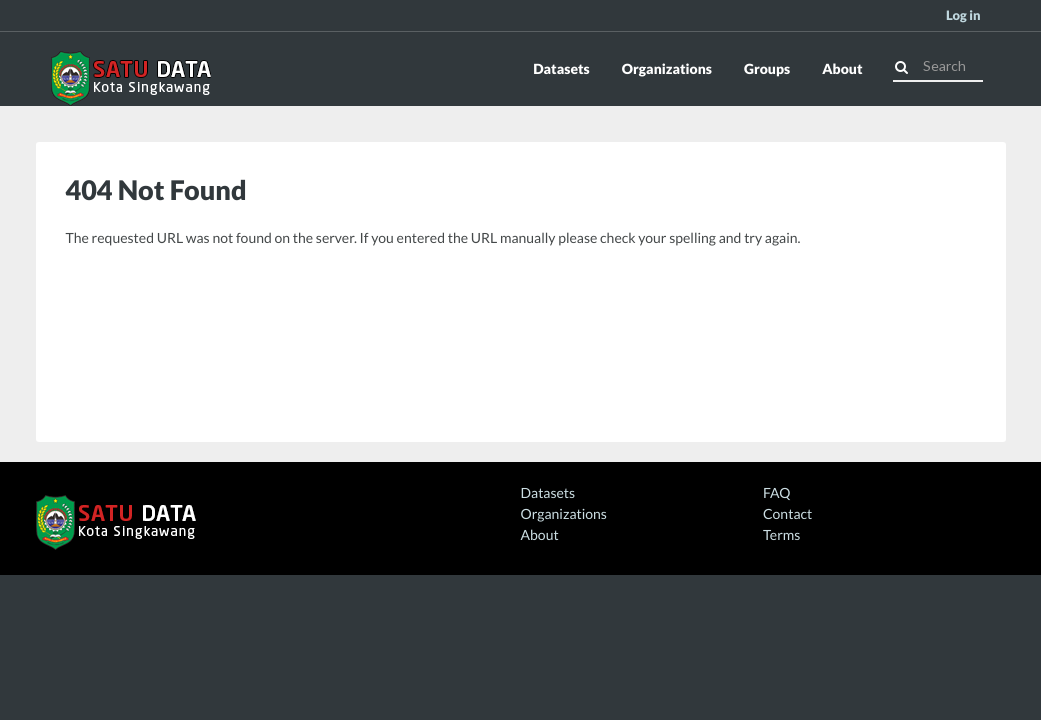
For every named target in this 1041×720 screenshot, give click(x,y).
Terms (781, 534)
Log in (963, 15)
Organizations (667, 68)
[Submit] (901, 64)
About (842, 68)
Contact (787, 513)
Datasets (561, 68)
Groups (767, 68)
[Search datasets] (938, 66)
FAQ (776, 492)
